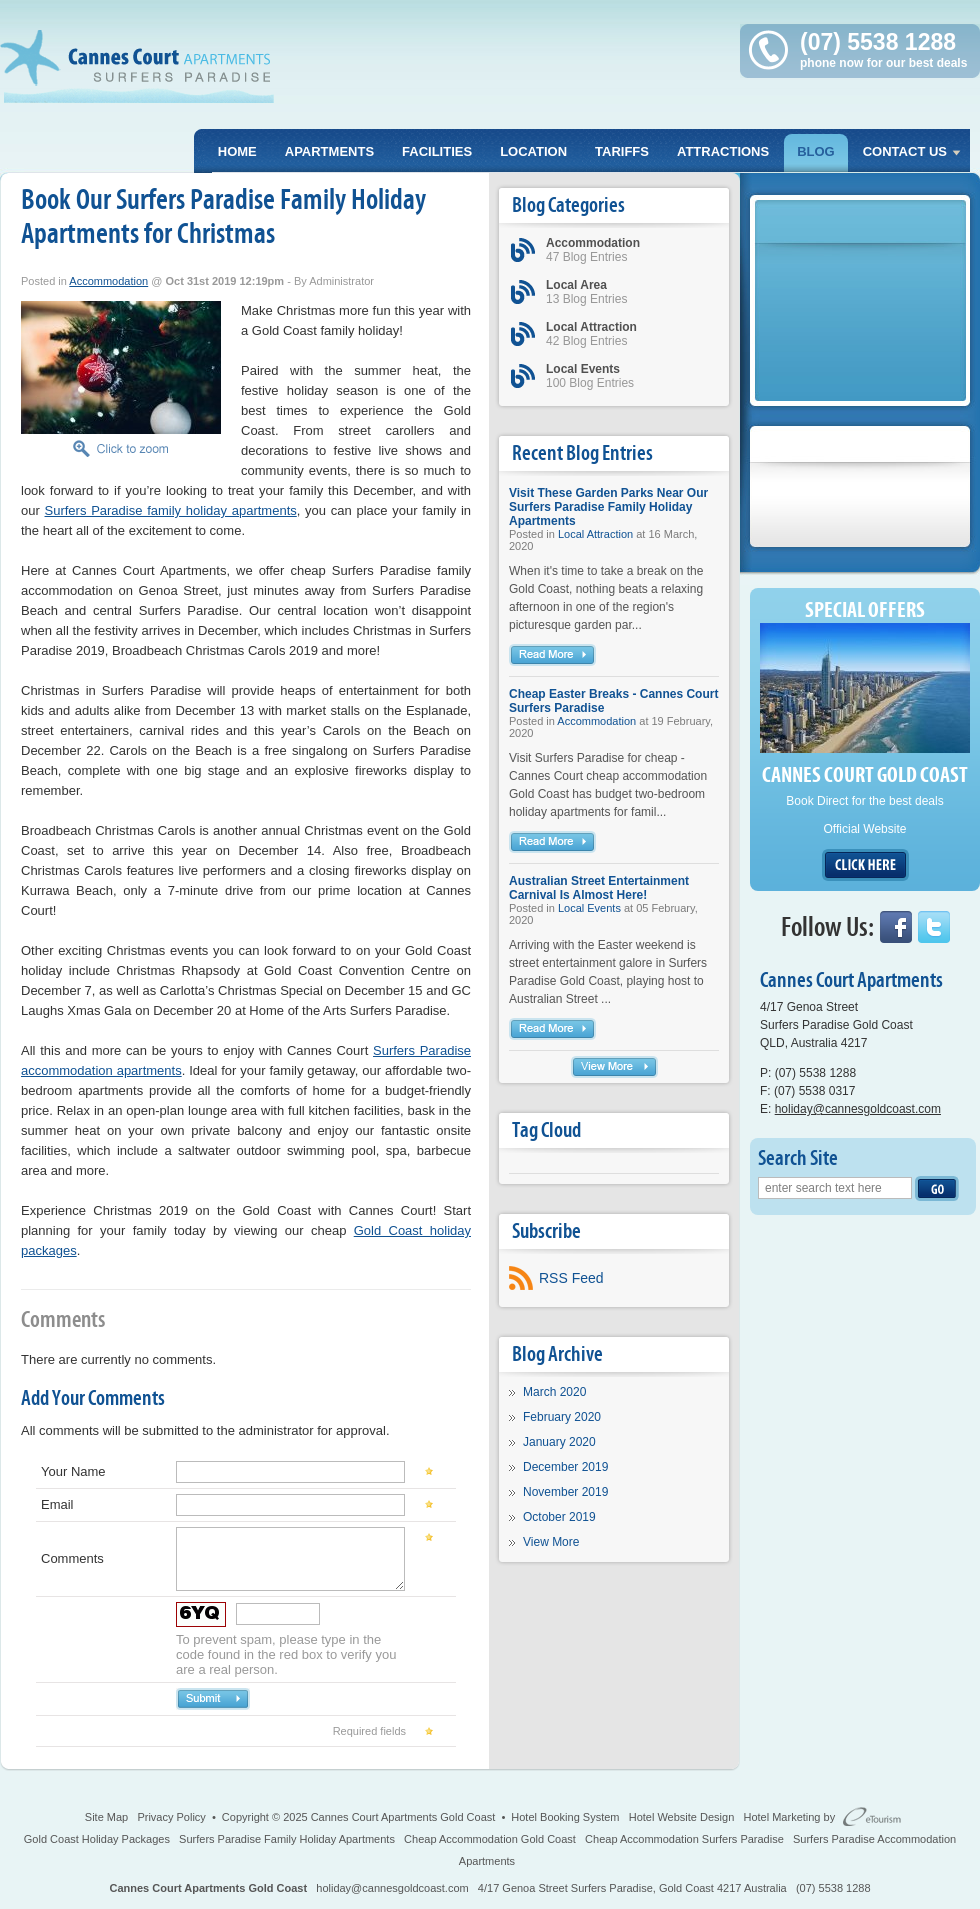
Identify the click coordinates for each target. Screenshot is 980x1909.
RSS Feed (571, 1278)
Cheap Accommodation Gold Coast (490, 1839)
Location (533, 151)
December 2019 (565, 1467)
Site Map (106, 1817)
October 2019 (559, 1517)
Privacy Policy (171, 1817)
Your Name (73, 1471)
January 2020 (559, 1442)
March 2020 (554, 1392)
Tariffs (622, 151)
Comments (72, 1558)
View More (551, 1542)
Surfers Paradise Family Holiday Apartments (287, 1839)
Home (237, 151)
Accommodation (108, 281)
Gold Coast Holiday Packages (97, 1839)
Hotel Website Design (682, 1817)
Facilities (437, 151)
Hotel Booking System (565, 1817)
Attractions (723, 151)
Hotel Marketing (781, 1817)
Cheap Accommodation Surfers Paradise (684, 1839)
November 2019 (565, 1492)
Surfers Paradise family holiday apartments (171, 510)
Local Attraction (595, 534)
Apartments (329, 151)
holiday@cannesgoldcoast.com (858, 1109)
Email (57, 1504)
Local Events (589, 908)
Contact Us (905, 151)
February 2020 (562, 1417)
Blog (816, 151)
